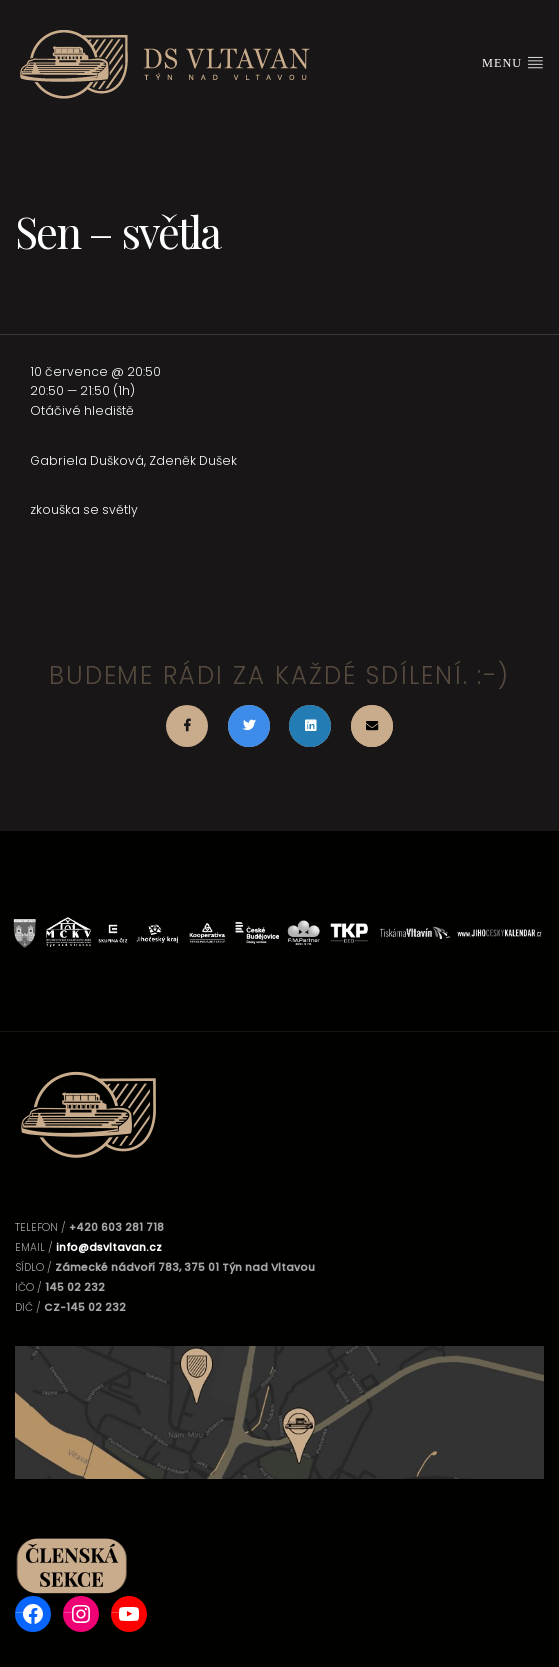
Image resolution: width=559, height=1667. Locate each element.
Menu (513, 62)
